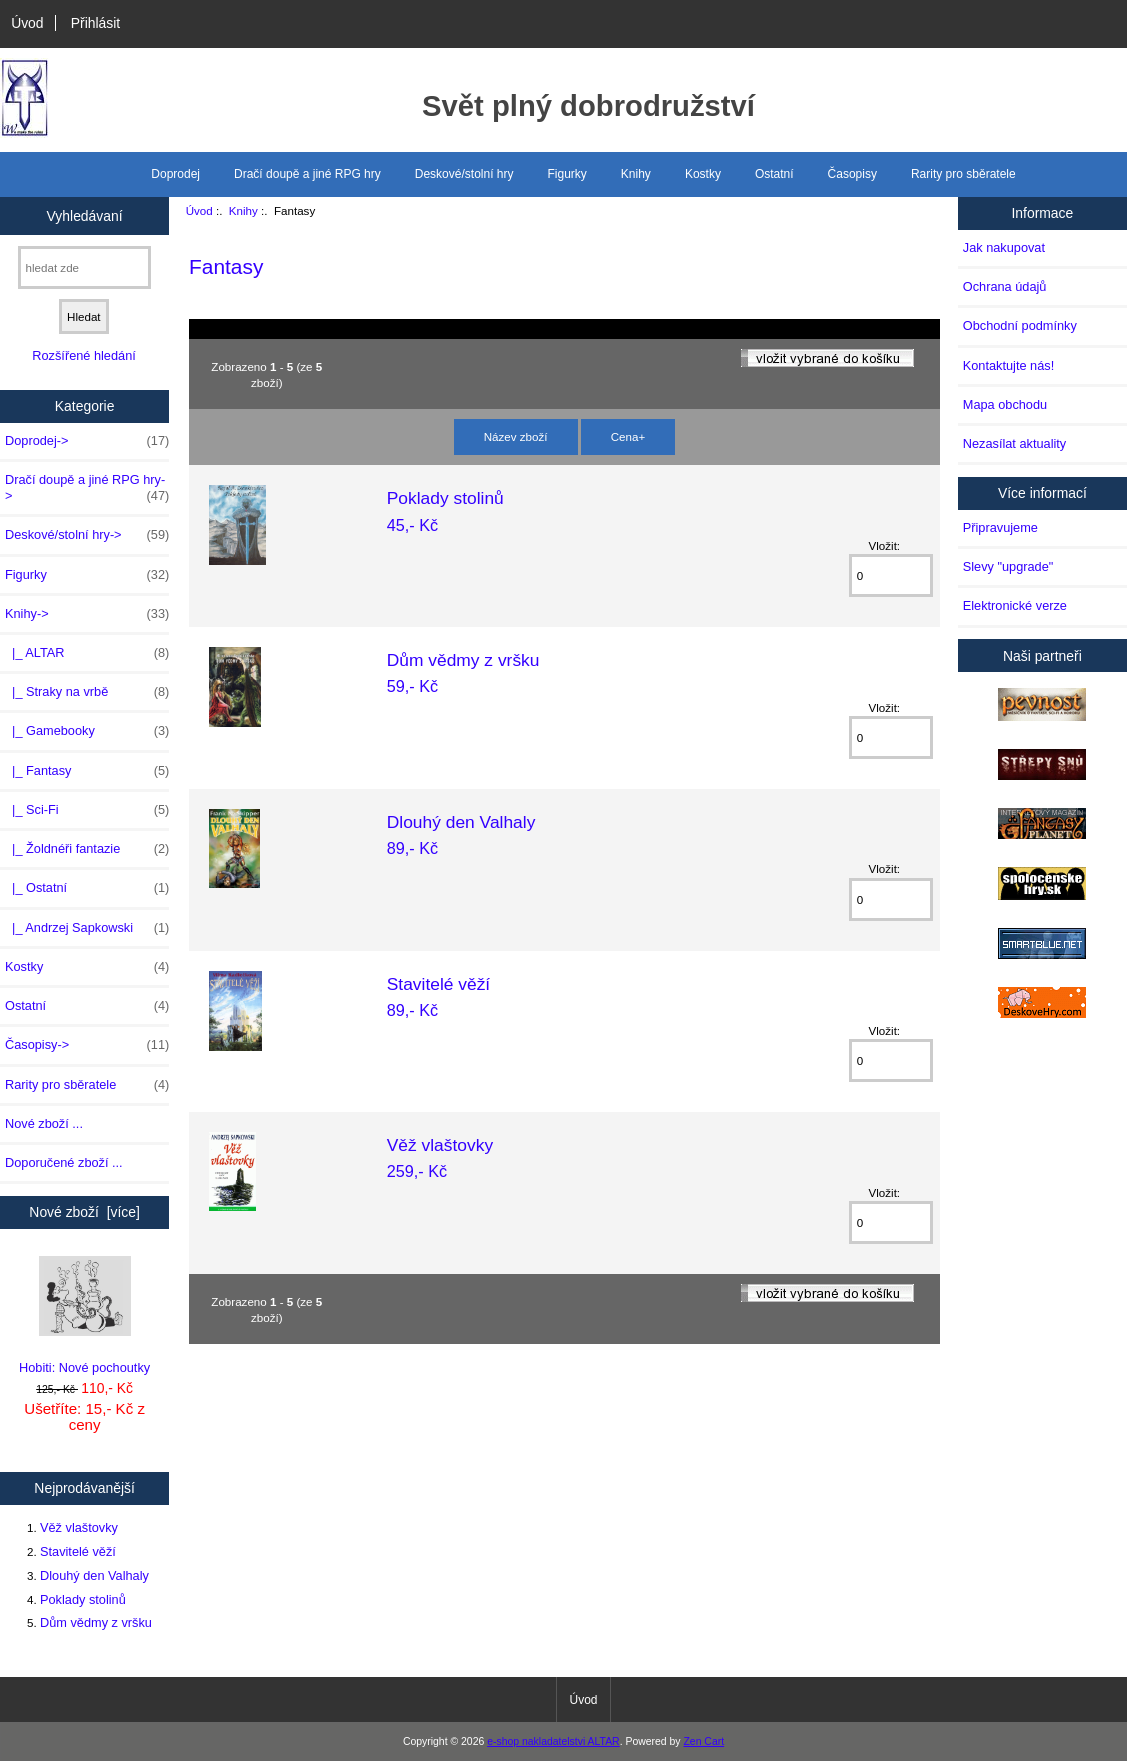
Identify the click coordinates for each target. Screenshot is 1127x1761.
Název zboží (516, 436)
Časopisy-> (87, 1045)
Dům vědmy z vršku (96, 1622)
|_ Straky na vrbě (87, 692)
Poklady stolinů (83, 1599)
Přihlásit (95, 23)
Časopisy (852, 174)
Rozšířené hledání (83, 355)
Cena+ (628, 436)
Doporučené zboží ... (64, 1162)
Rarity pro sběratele (963, 174)
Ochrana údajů (1005, 286)
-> (87, 614)
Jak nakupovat (1004, 247)
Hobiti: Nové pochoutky (84, 1315)
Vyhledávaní (85, 215)
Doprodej (175, 174)
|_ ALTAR (87, 653)
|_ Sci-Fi (87, 810)
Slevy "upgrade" (1008, 566)
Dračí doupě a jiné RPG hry (307, 174)
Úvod (27, 23)
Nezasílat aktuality (1014, 443)
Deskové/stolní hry (464, 174)
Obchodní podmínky (1020, 325)
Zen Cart (703, 1741)
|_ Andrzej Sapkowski (87, 928)
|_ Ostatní (87, 888)
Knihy (243, 210)
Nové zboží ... (44, 1123)
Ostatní (774, 174)
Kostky (703, 174)
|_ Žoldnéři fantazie (87, 849)
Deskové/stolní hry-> (87, 535)
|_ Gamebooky (87, 731)
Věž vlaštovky (79, 1527)
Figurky (567, 174)
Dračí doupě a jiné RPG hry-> (87, 488)
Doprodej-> (87, 441)
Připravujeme (1000, 527)
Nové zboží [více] (84, 1212)
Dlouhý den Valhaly (94, 1575)
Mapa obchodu (1005, 404)
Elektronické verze (1015, 605)
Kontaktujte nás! (1008, 365)
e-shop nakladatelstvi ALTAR (553, 1741)
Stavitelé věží (78, 1551)
